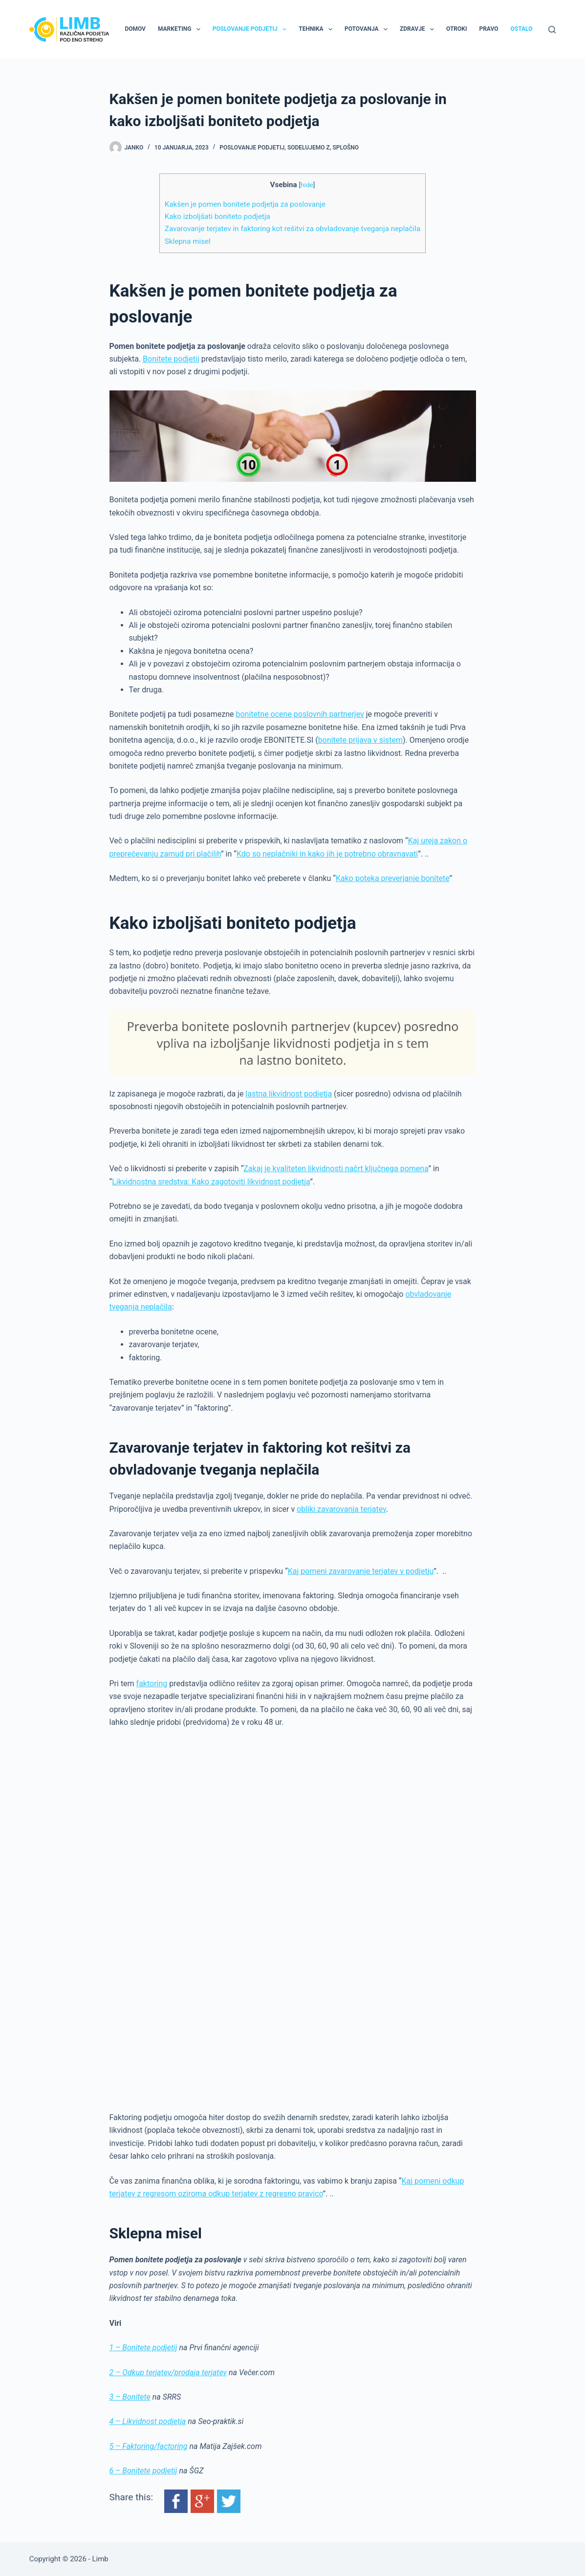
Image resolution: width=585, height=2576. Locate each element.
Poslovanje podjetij (251, 147)
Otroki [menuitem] (456, 28)
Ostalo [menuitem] (521, 28)
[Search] (552, 29)
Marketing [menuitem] (181, 29)
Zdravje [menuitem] (419, 29)
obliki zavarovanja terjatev (341, 1509)
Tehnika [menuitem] (317, 29)
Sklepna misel (188, 241)
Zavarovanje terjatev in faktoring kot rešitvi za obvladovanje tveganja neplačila (292, 228)
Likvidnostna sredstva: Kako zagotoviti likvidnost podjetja (211, 1181)
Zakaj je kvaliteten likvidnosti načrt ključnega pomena (335, 1168)
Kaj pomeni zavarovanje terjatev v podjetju (361, 1571)
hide (307, 185)
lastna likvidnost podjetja (288, 1093)
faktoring (152, 1683)
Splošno (346, 147)
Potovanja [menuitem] (368, 29)
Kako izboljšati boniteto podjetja (217, 216)
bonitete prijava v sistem (360, 740)
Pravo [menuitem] (488, 28)
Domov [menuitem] (135, 28)
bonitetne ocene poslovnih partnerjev (300, 714)
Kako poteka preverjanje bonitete (393, 878)
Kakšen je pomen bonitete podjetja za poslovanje (245, 204)
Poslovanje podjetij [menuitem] (251, 29)
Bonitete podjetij (171, 359)
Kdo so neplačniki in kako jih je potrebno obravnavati (327, 854)
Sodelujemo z (308, 147)
